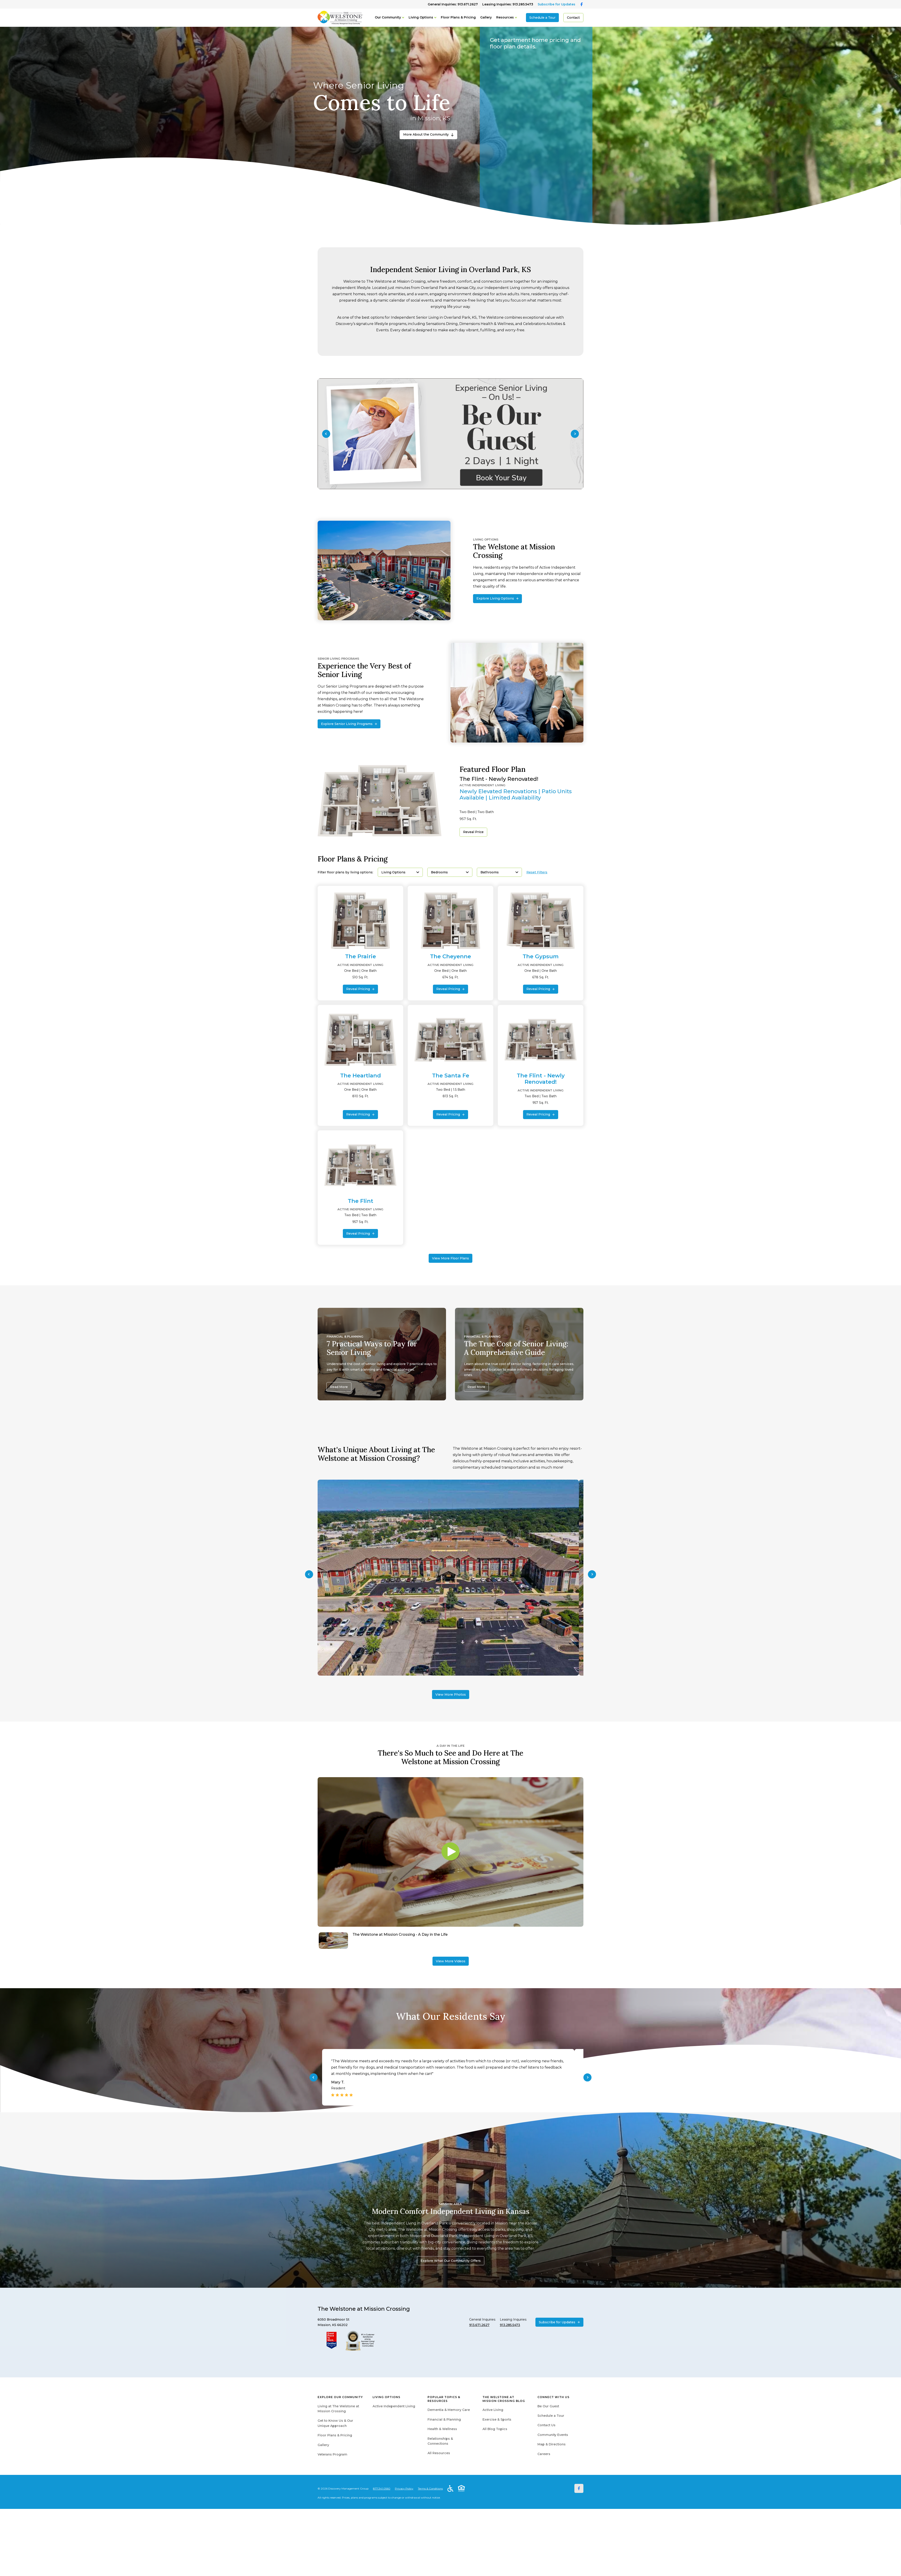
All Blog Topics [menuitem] (494, 2429)
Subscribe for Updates (556, 4)
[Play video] (450, 1851)
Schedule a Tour (542, 18)
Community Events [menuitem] (552, 2435)
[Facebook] (578, 2488)
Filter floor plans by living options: (345, 872)
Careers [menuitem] (543, 2454)
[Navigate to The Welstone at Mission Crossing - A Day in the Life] (450, 1940)
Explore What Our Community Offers (451, 2261)
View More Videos (450, 1961)
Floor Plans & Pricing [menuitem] (335, 2435)
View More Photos (450, 1694)
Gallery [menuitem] (323, 2445)
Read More (339, 1387)
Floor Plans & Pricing (458, 17)
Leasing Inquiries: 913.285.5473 (507, 4)
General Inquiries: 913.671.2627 (453, 4)
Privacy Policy (404, 2488)
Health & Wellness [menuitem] (442, 2429)
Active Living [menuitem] (492, 2410)
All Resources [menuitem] (439, 2453)
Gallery (486, 17)
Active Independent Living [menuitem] (394, 2406)
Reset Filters (536, 872)
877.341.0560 (381, 2488)
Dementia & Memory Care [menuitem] (449, 2410)
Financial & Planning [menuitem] (444, 2419)
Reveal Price (473, 832)
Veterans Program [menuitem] (332, 2454)
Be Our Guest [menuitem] (548, 2406)
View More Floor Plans (450, 1258)
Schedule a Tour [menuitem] (550, 2416)
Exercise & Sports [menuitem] (496, 2419)
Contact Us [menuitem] (546, 2425)
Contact (573, 18)
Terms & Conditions (430, 2488)
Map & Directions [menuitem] (551, 2444)
